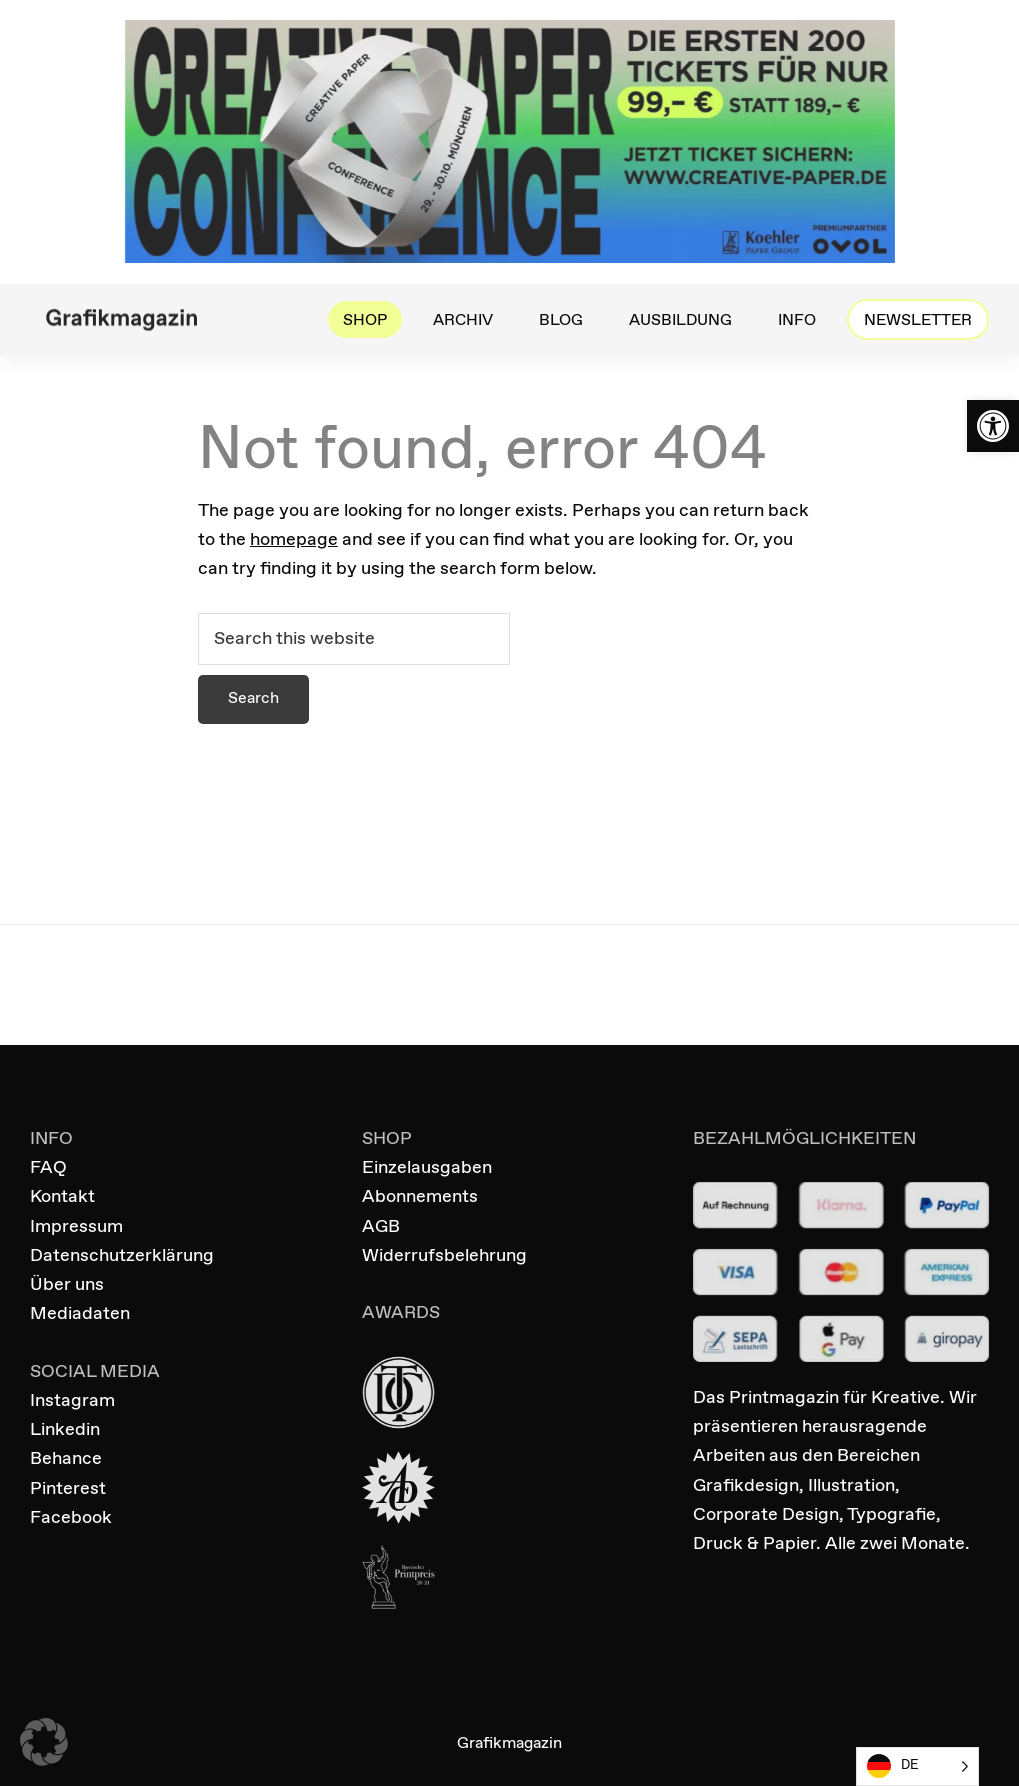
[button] (44, 1742)
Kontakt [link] (62, 1197)
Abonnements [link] (420, 1197)
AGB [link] (381, 1227)
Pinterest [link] (68, 1489)
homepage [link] (294, 540)
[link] (993, 426)
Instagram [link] (72, 1401)
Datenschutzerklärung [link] (122, 1256)
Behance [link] (66, 1459)
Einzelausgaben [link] (427, 1168)
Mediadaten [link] (80, 1314)
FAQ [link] (48, 1168)
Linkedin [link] (65, 1430)
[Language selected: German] (917, 1766)
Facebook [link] (71, 1518)
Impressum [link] (76, 1227)
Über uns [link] (67, 1285)
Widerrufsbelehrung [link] (444, 1256)
